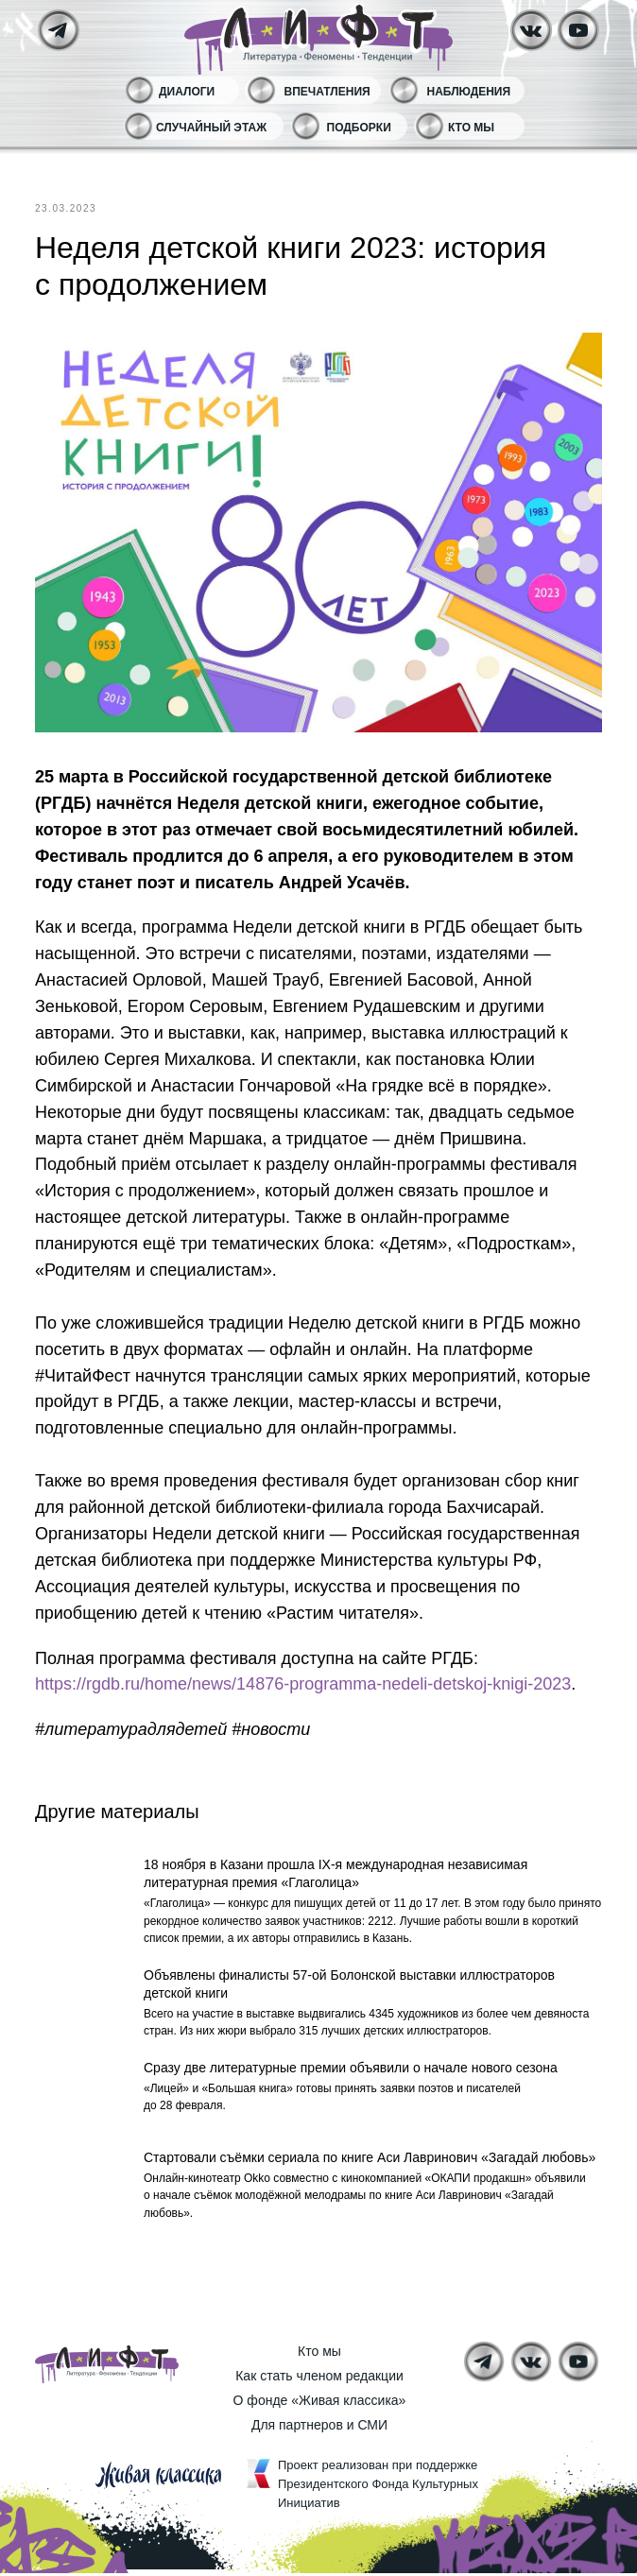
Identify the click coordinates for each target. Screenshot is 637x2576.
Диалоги (187, 91)
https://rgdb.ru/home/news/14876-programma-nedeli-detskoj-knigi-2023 (303, 1683)
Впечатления (327, 91)
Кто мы (471, 127)
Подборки (359, 127)
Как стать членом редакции (319, 2378)
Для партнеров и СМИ (319, 2427)
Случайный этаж (211, 127)
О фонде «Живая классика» (319, 2403)
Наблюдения (469, 91)
